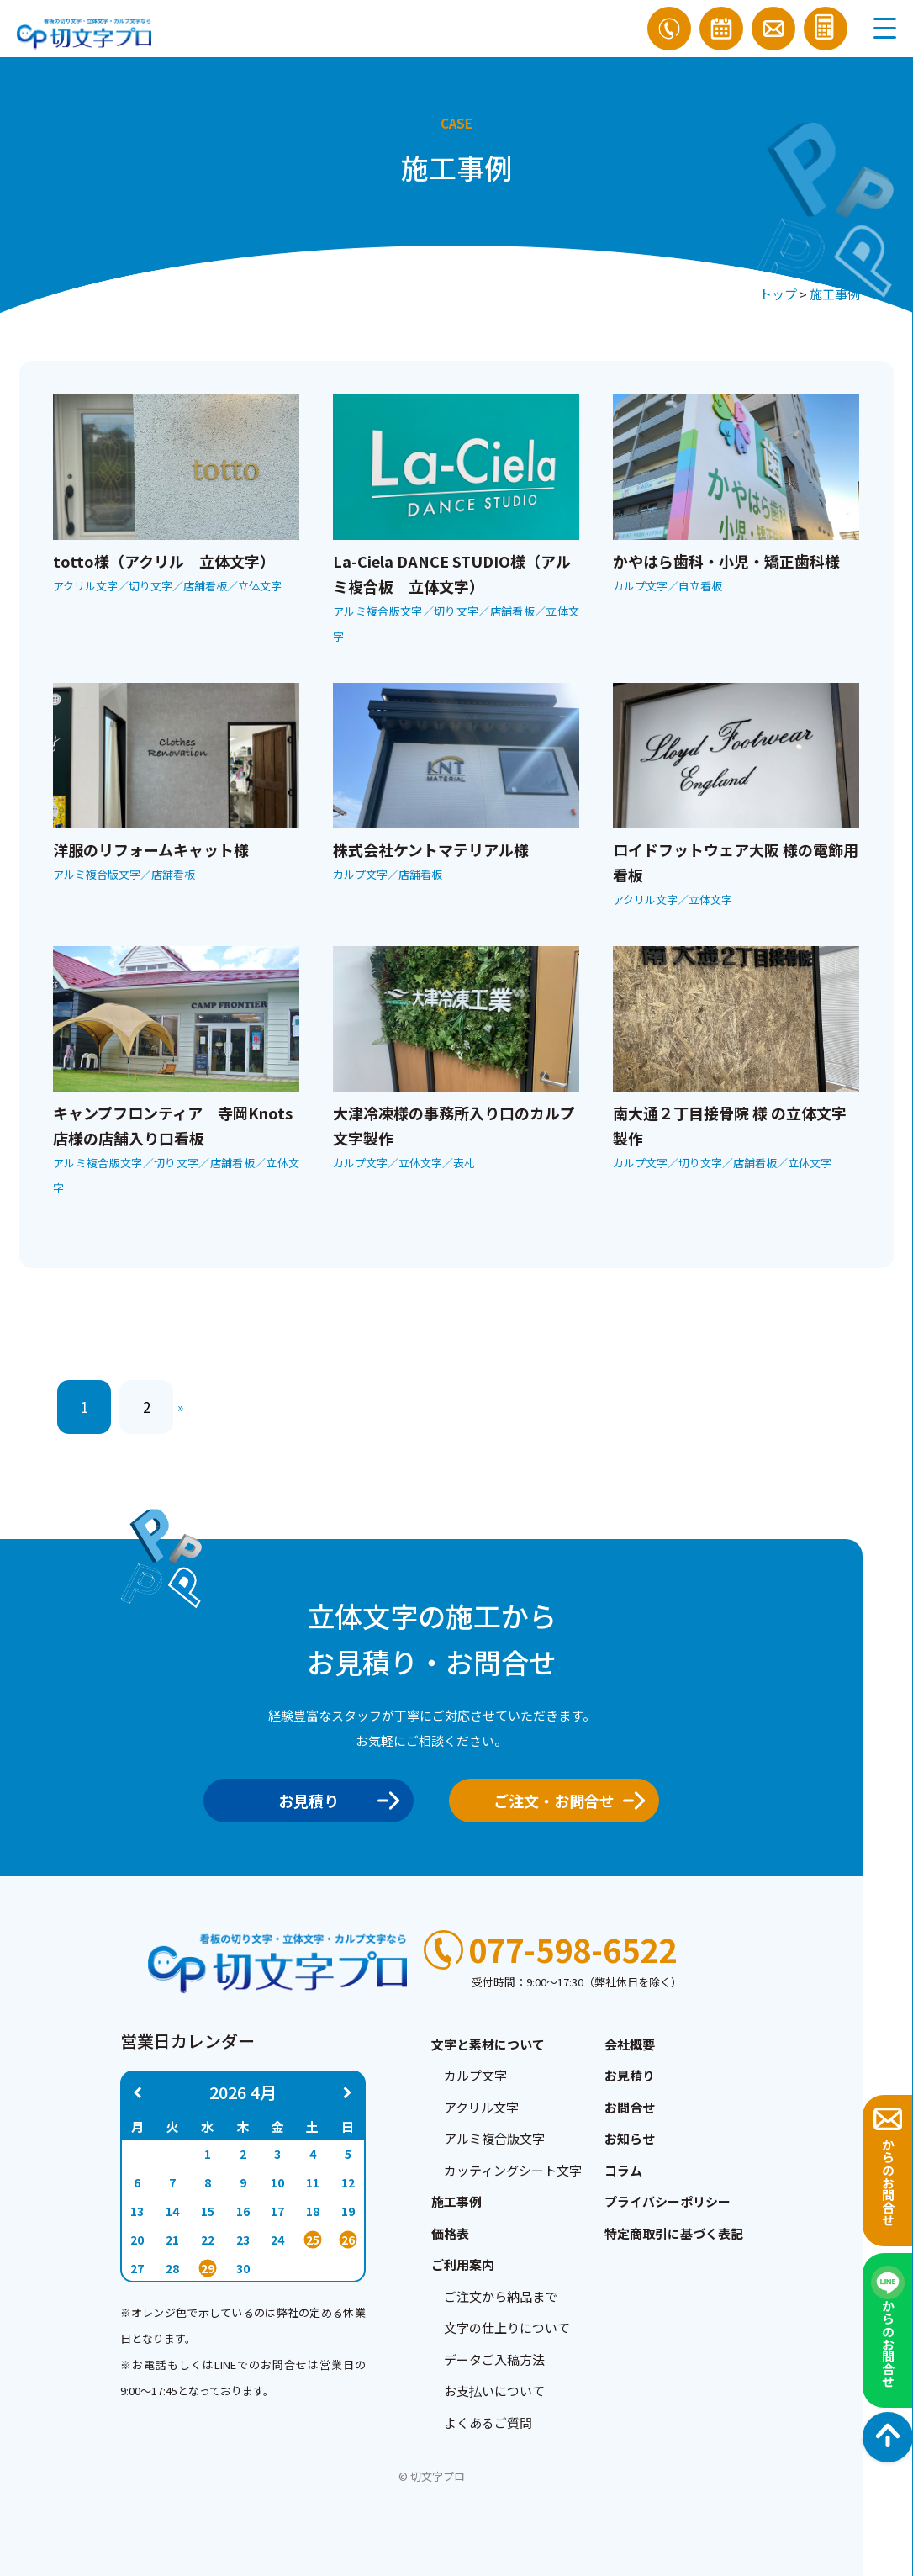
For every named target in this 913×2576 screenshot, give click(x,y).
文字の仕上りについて (507, 2327)
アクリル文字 (481, 2107)
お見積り (333, 1801)
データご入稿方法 (494, 2359)
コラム (623, 2170)
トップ (778, 294)
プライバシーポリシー (667, 2201)
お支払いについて (494, 2390)
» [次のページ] (180, 1406)
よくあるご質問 (488, 2422)
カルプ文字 (475, 2075)
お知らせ (629, 2138)
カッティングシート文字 (513, 2170)
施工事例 (835, 294)
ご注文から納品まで (500, 2296)
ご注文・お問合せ (563, 1801)
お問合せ (629, 2107)
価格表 (450, 2233)
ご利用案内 (462, 2264)
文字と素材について (488, 2044)
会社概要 (629, 2044)
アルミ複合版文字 (494, 2138)
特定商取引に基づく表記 (673, 2233)
